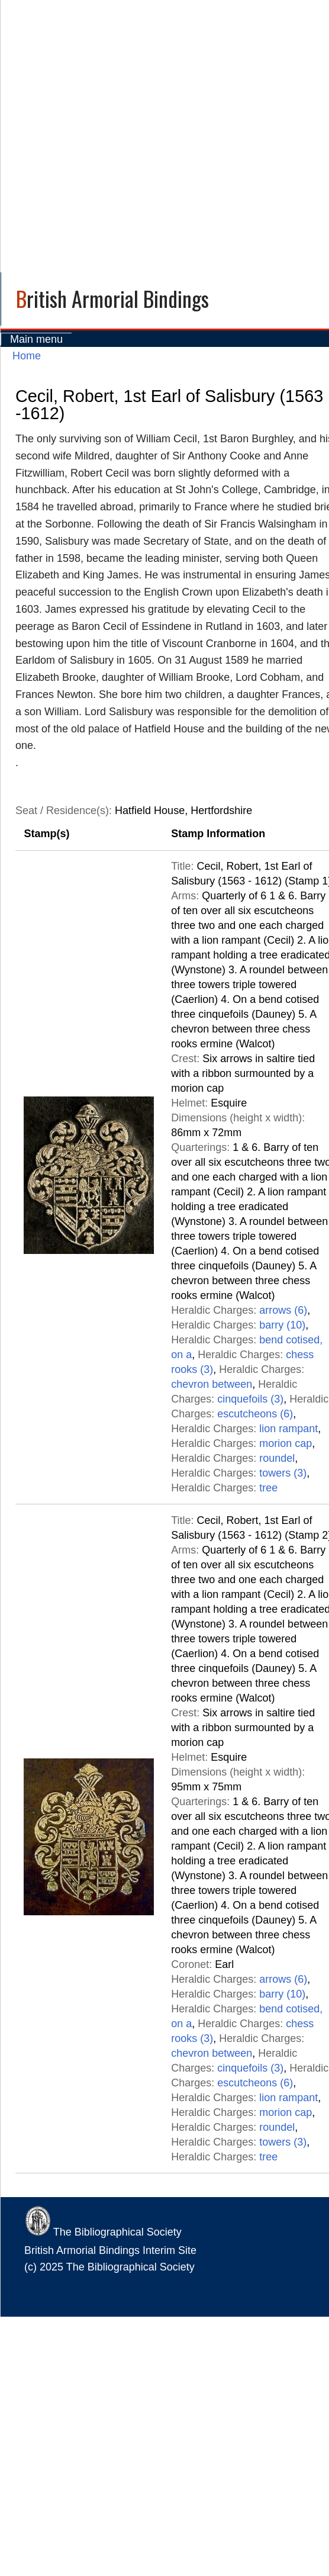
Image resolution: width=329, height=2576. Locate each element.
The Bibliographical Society (103, 2232)
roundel (277, 1458)
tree (268, 1488)
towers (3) (283, 1473)
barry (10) (282, 1325)
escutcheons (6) (255, 1414)
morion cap (285, 1443)
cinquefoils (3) (250, 1399)
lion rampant (288, 1429)
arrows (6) (283, 1310)
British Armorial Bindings (112, 298)
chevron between (211, 1384)
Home (26, 356)
